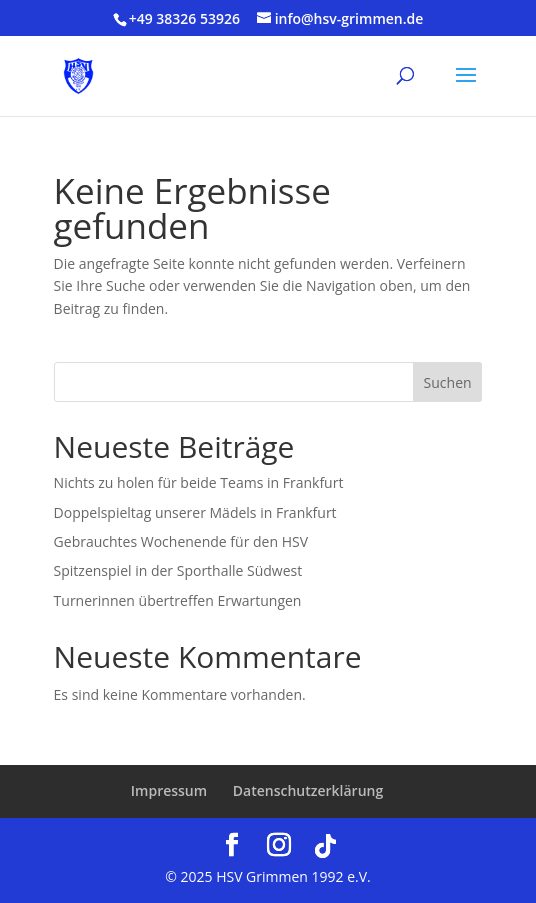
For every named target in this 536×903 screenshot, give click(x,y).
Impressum (169, 790)
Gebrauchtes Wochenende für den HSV (181, 541)
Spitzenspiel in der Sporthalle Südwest (178, 570)
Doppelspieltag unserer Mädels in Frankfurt (195, 512)
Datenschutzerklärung (308, 790)
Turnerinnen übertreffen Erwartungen (178, 600)
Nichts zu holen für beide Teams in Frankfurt (199, 482)
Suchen (448, 382)
